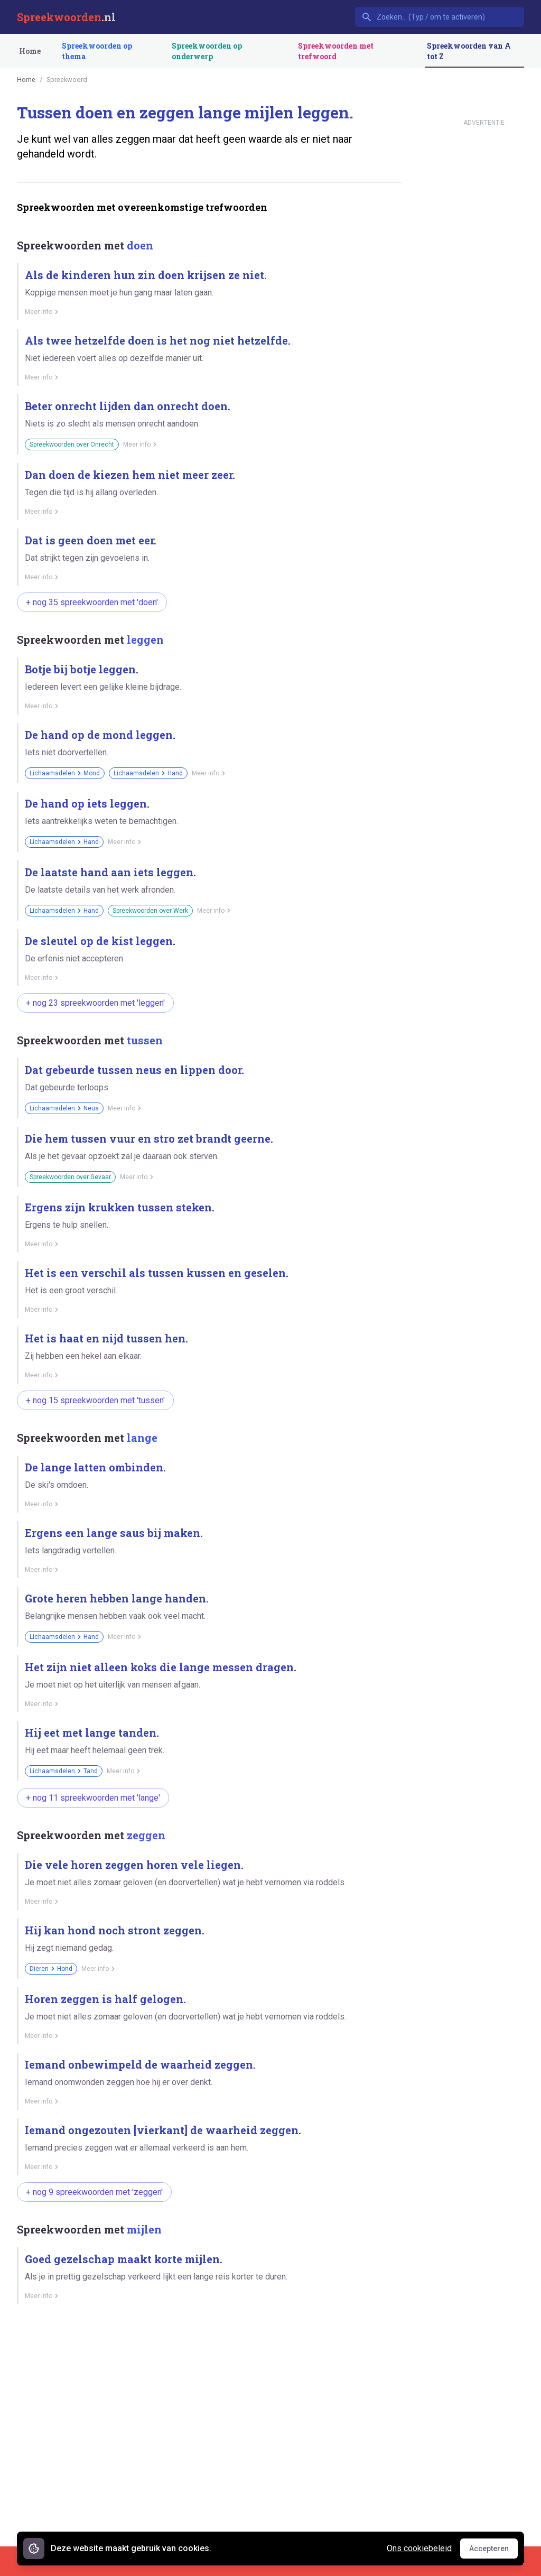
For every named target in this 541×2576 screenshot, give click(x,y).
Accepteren (493, 2551)
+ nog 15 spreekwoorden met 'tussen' (95, 1400)
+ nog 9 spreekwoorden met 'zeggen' (94, 2192)
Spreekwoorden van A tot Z (469, 51)
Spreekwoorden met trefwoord (336, 51)
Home (30, 51)
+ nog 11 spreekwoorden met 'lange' (93, 1798)
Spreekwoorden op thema (97, 51)
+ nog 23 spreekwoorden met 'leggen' (95, 1003)
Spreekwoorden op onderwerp (207, 51)
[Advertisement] (209, 2349)
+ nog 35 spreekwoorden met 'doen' (92, 602)
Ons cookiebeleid (419, 2548)
